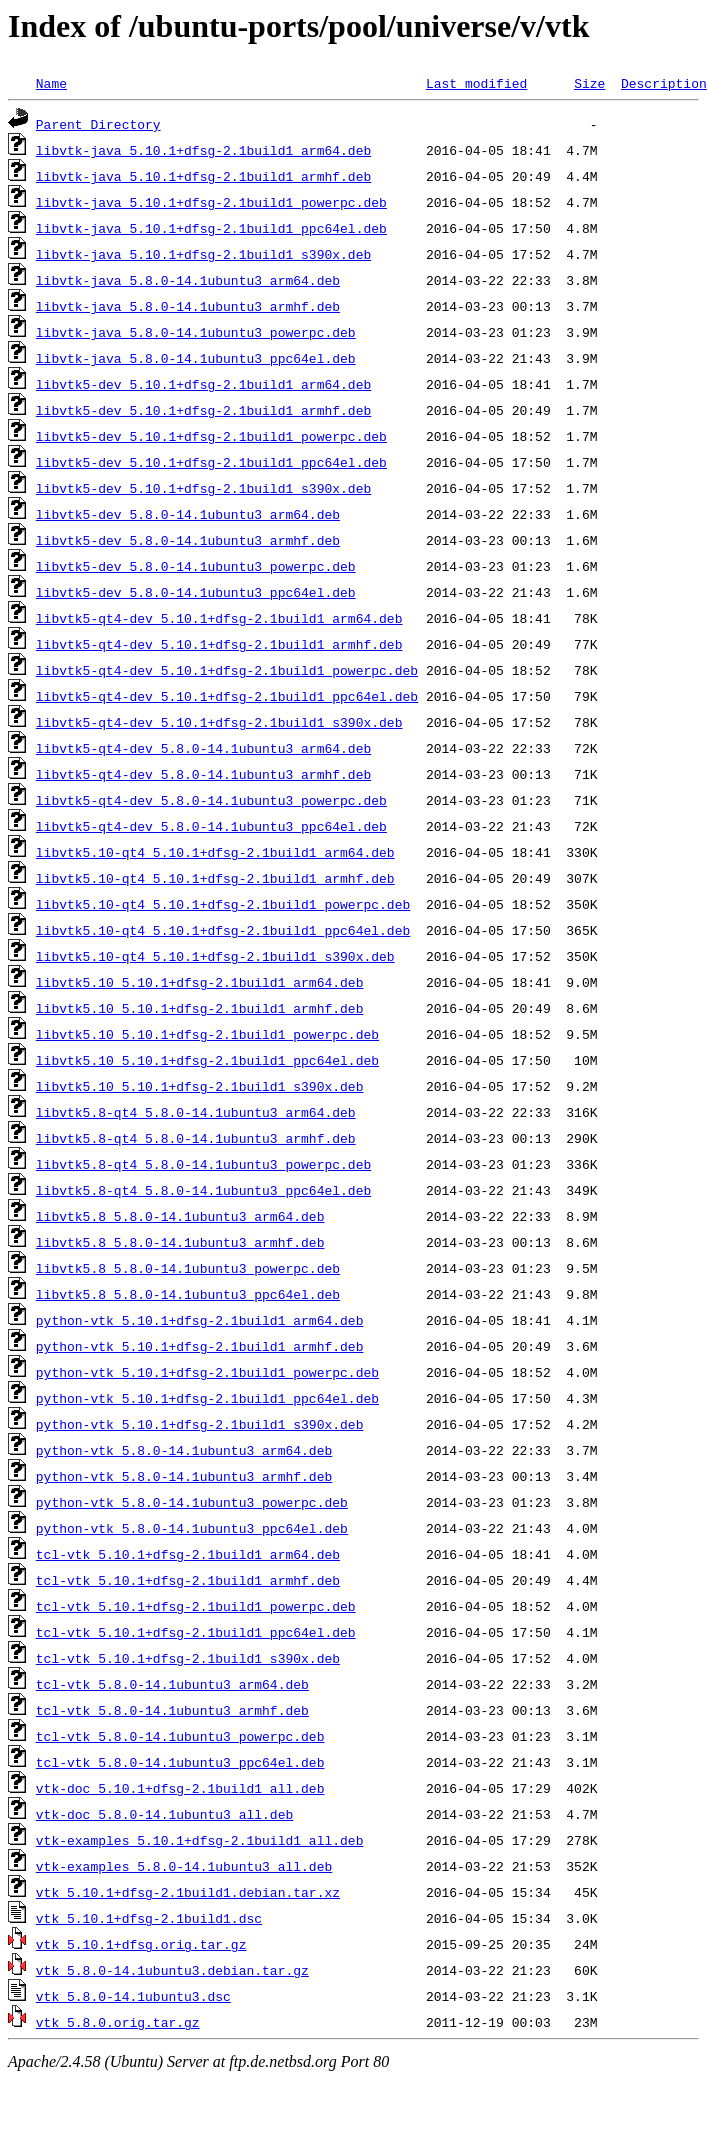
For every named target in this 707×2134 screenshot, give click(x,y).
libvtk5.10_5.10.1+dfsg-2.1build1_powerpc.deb (207, 1034)
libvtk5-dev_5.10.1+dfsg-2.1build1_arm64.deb (203, 384)
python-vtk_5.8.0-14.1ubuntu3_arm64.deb (184, 1450)
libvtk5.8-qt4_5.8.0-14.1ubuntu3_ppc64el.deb (203, 1190)
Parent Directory (98, 124)
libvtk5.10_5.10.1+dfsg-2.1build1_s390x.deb (200, 1086)
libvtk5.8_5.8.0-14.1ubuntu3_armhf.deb (180, 1242)
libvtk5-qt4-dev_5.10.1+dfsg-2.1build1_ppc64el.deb (227, 696)
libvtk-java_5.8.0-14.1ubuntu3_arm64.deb (188, 280)
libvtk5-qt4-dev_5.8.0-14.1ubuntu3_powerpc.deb (211, 800)
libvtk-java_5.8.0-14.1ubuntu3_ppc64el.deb (196, 358)
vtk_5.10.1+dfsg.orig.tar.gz (141, 1944)
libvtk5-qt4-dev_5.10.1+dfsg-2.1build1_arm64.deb (219, 618)
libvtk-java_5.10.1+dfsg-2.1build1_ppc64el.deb (211, 228)
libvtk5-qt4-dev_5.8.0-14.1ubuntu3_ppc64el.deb (211, 826)
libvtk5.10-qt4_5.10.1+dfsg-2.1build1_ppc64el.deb (223, 930)
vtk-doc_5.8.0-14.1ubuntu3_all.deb (164, 1814)
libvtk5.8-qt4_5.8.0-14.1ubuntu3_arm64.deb (196, 1112)
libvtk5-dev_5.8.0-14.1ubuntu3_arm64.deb (188, 514)
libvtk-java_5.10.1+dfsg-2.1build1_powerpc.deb (211, 202)
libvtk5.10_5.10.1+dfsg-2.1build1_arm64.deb (200, 982)
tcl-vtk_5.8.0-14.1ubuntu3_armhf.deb (172, 1710)
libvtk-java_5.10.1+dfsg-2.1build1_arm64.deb (203, 150)
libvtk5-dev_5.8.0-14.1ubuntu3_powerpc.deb (196, 566)
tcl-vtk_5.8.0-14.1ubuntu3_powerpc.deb (180, 1736)
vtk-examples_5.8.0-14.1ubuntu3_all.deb (184, 1866)
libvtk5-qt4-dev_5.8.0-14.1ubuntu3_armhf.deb (203, 774)
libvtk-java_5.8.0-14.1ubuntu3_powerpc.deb (196, 332)
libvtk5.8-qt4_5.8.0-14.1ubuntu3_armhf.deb (196, 1138)
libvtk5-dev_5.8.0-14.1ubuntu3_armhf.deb (188, 540)
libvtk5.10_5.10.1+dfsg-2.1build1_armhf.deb (200, 1008)
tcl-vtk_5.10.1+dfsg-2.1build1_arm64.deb (188, 1554)
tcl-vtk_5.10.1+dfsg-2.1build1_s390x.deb (188, 1658)
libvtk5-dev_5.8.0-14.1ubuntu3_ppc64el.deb (196, 592)
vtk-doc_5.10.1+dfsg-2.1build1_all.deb (180, 1788)
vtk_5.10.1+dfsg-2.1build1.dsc (149, 1918)
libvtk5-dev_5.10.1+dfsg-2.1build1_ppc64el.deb (211, 462)
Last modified (476, 83)
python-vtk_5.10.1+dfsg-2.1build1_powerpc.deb (207, 1372)
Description (664, 83)
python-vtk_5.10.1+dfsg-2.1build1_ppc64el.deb (207, 1398)
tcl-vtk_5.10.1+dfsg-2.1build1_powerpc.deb (196, 1606)
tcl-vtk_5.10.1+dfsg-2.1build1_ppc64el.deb (196, 1632)
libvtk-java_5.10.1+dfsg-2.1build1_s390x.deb (203, 254)
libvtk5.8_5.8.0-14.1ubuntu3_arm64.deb (180, 1216)
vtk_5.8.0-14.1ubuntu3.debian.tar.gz (172, 1970)
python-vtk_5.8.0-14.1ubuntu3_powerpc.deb (192, 1502)
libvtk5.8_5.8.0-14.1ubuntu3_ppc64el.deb (188, 1294)
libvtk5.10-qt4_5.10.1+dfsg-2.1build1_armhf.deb (215, 878)
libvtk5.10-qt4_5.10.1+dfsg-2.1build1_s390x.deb (215, 956)
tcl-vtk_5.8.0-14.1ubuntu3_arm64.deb (172, 1684)
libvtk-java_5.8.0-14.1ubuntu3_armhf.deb (188, 306)
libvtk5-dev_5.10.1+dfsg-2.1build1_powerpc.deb (211, 436)
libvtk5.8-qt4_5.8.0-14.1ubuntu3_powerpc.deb (203, 1164)
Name (51, 83)
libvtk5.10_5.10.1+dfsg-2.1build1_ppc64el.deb (207, 1060)
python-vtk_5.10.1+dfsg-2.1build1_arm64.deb (200, 1320)
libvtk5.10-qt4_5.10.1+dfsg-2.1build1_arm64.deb (215, 852)
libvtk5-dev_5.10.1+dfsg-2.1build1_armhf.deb (203, 410)
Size (589, 83)
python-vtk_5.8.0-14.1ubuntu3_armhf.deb (184, 1476)
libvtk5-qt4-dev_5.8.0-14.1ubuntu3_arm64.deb (203, 748)
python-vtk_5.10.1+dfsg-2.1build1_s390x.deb (200, 1424)
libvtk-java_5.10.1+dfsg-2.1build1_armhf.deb (203, 176)
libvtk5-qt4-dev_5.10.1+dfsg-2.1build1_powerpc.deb (227, 670)
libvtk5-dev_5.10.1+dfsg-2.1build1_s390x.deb (203, 488)
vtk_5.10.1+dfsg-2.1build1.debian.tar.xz (188, 1892)
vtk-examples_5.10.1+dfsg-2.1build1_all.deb (200, 1840)
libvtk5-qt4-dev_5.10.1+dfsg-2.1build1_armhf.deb (219, 644)
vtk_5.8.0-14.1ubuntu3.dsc (133, 1996)
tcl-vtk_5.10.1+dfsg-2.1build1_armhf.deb (188, 1580)
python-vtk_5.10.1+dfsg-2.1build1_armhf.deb (200, 1346)
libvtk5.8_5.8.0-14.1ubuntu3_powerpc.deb (188, 1268)
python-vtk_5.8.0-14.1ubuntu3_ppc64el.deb (192, 1528)
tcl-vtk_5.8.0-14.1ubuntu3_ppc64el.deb (180, 1762)
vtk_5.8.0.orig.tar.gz (118, 2022)
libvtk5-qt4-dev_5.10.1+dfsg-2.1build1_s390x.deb (219, 722)
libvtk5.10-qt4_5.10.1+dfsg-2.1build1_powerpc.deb (223, 904)
